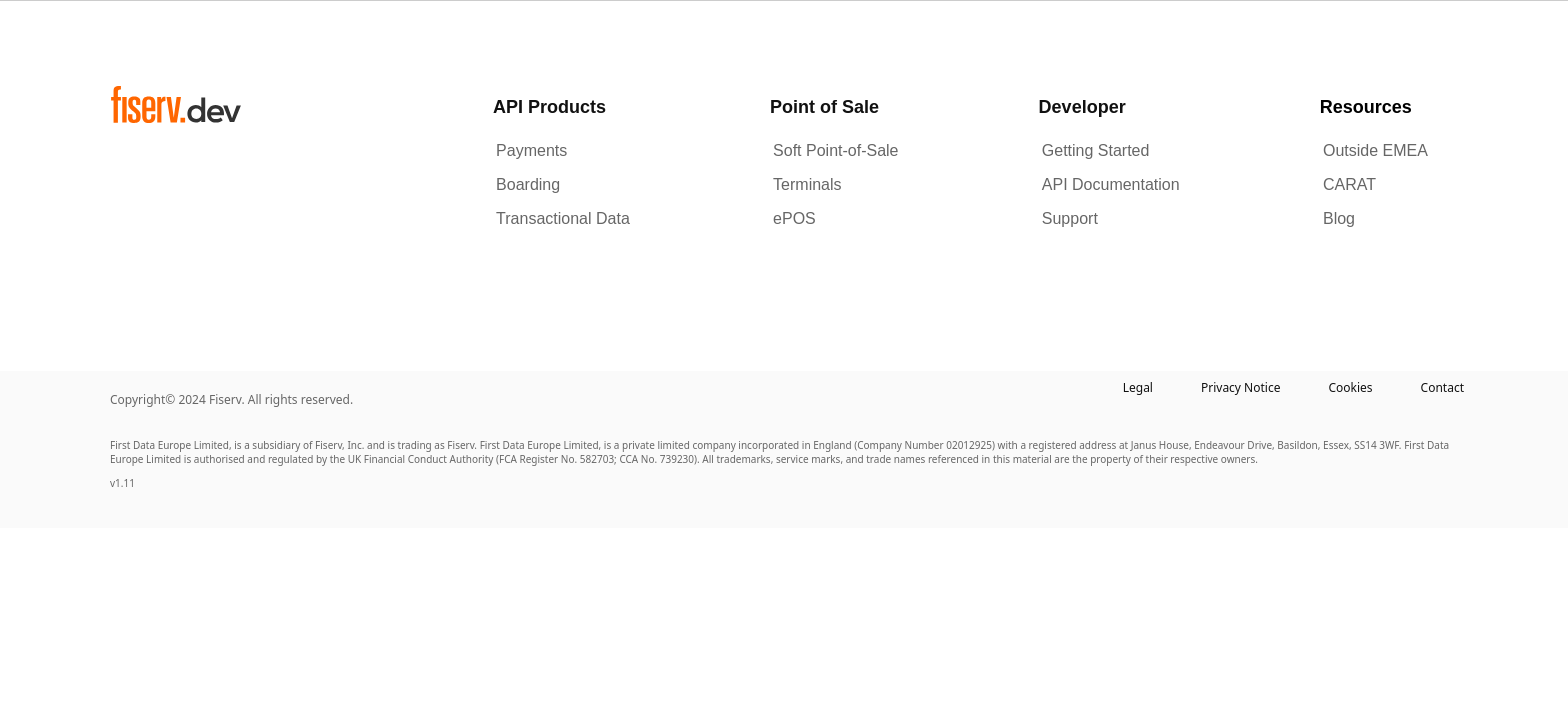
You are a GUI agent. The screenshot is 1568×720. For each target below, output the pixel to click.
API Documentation (1111, 184)
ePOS (794, 218)
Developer (1082, 107)
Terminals (807, 184)
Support (1070, 218)
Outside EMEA (1375, 150)
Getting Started (1096, 150)
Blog (1339, 218)
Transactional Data (563, 218)
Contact (1442, 387)
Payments (531, 150)
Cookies (1350, 387)
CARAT (1349, 184)
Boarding (528, 184)
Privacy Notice (1240, 387)
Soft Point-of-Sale (835, 150)
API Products (549, 107)
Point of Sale (824, 107)
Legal (1138, 387)
